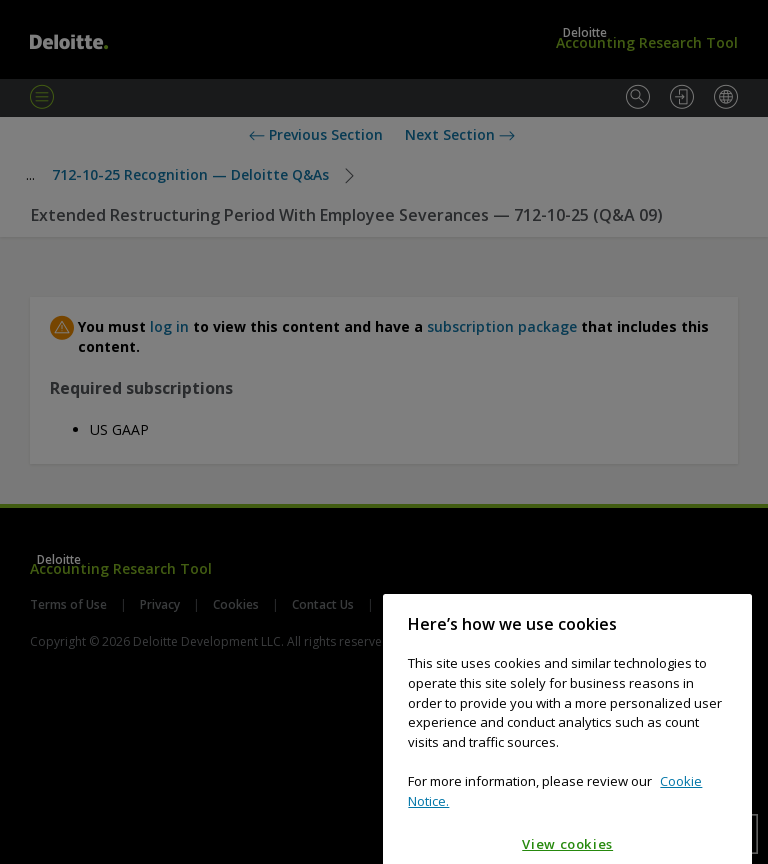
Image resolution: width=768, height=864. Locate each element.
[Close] (727, 643)
